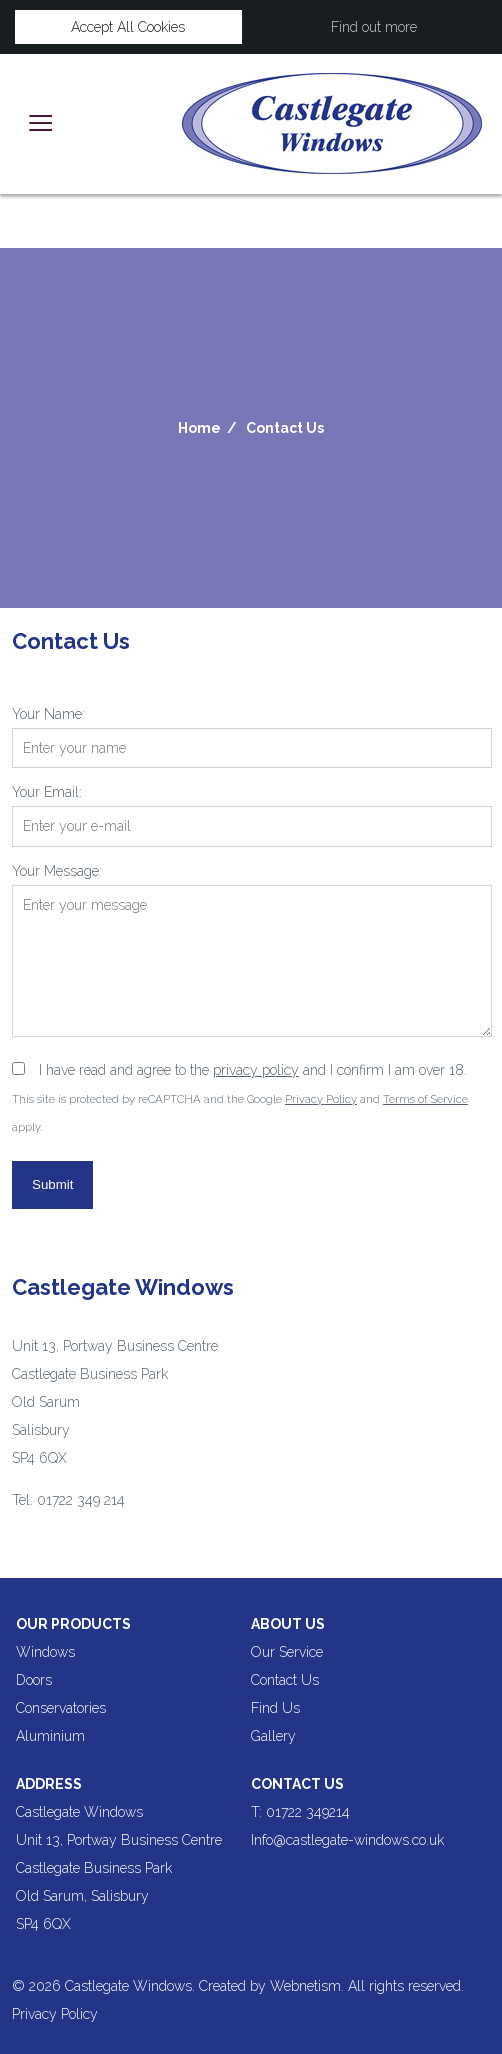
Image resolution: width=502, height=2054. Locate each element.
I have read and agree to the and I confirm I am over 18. (253, 1070)
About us (288, 1624)
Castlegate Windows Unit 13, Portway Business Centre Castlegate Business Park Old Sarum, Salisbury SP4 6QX (119, 1868)
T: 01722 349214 (300, 1812)
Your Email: (47, 792)
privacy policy (256, 1070)
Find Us (275, 1708)
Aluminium (50, 1736)
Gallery (273, 1736)
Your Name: (48, 714)
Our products (73, 1624)
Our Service (287, 1652)
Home (199, 428)
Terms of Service (425, 1099)
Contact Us (285, 428)
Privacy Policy (321, 1099)
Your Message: (57, 871)
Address (49, 1784)
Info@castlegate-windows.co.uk (347, 1840)
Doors (34, 1680)
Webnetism (305, 1986)
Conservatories (61, 1708)
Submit (52, 1184)
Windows (45, 1652)
